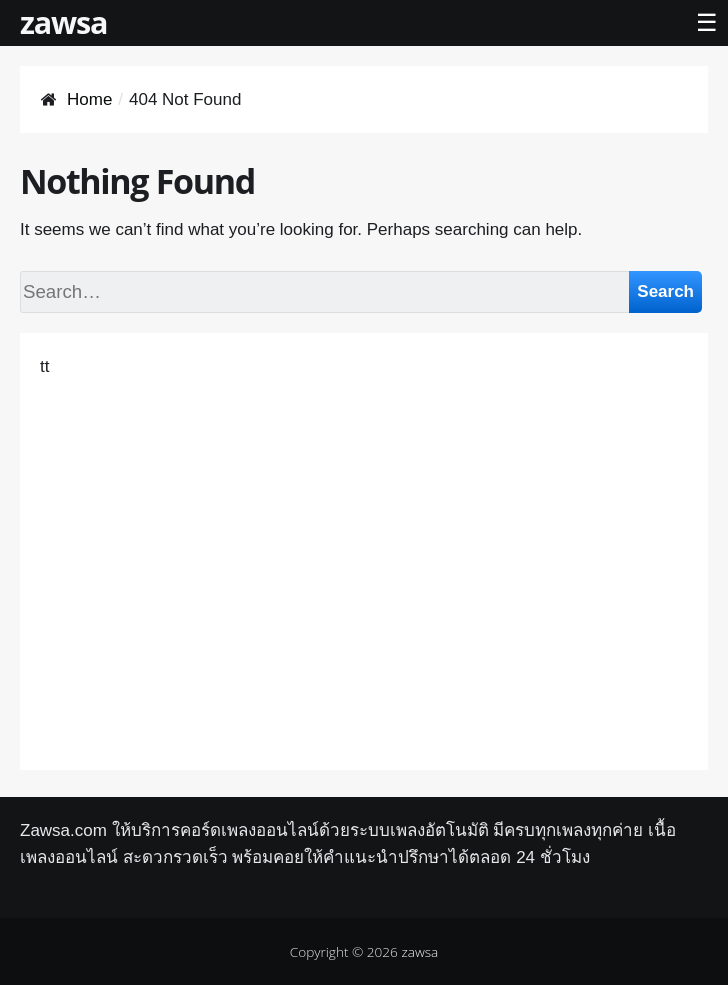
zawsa (63, 22)
